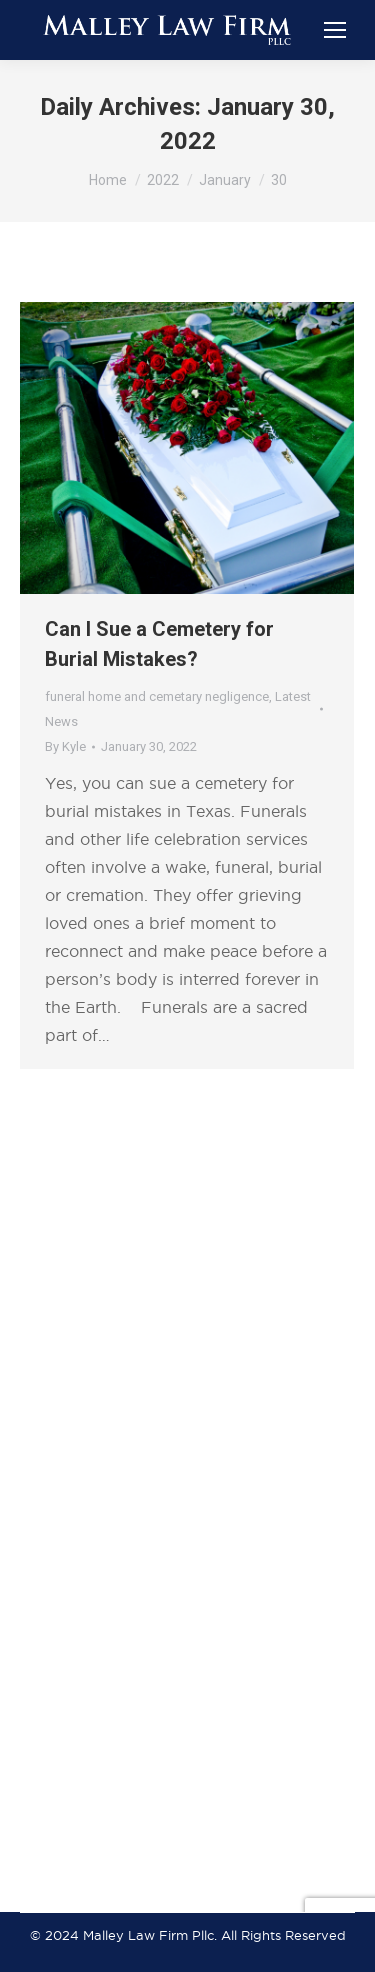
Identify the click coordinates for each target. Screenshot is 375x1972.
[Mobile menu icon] (335, 30)
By (65, 746)
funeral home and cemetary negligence (157, 696)
